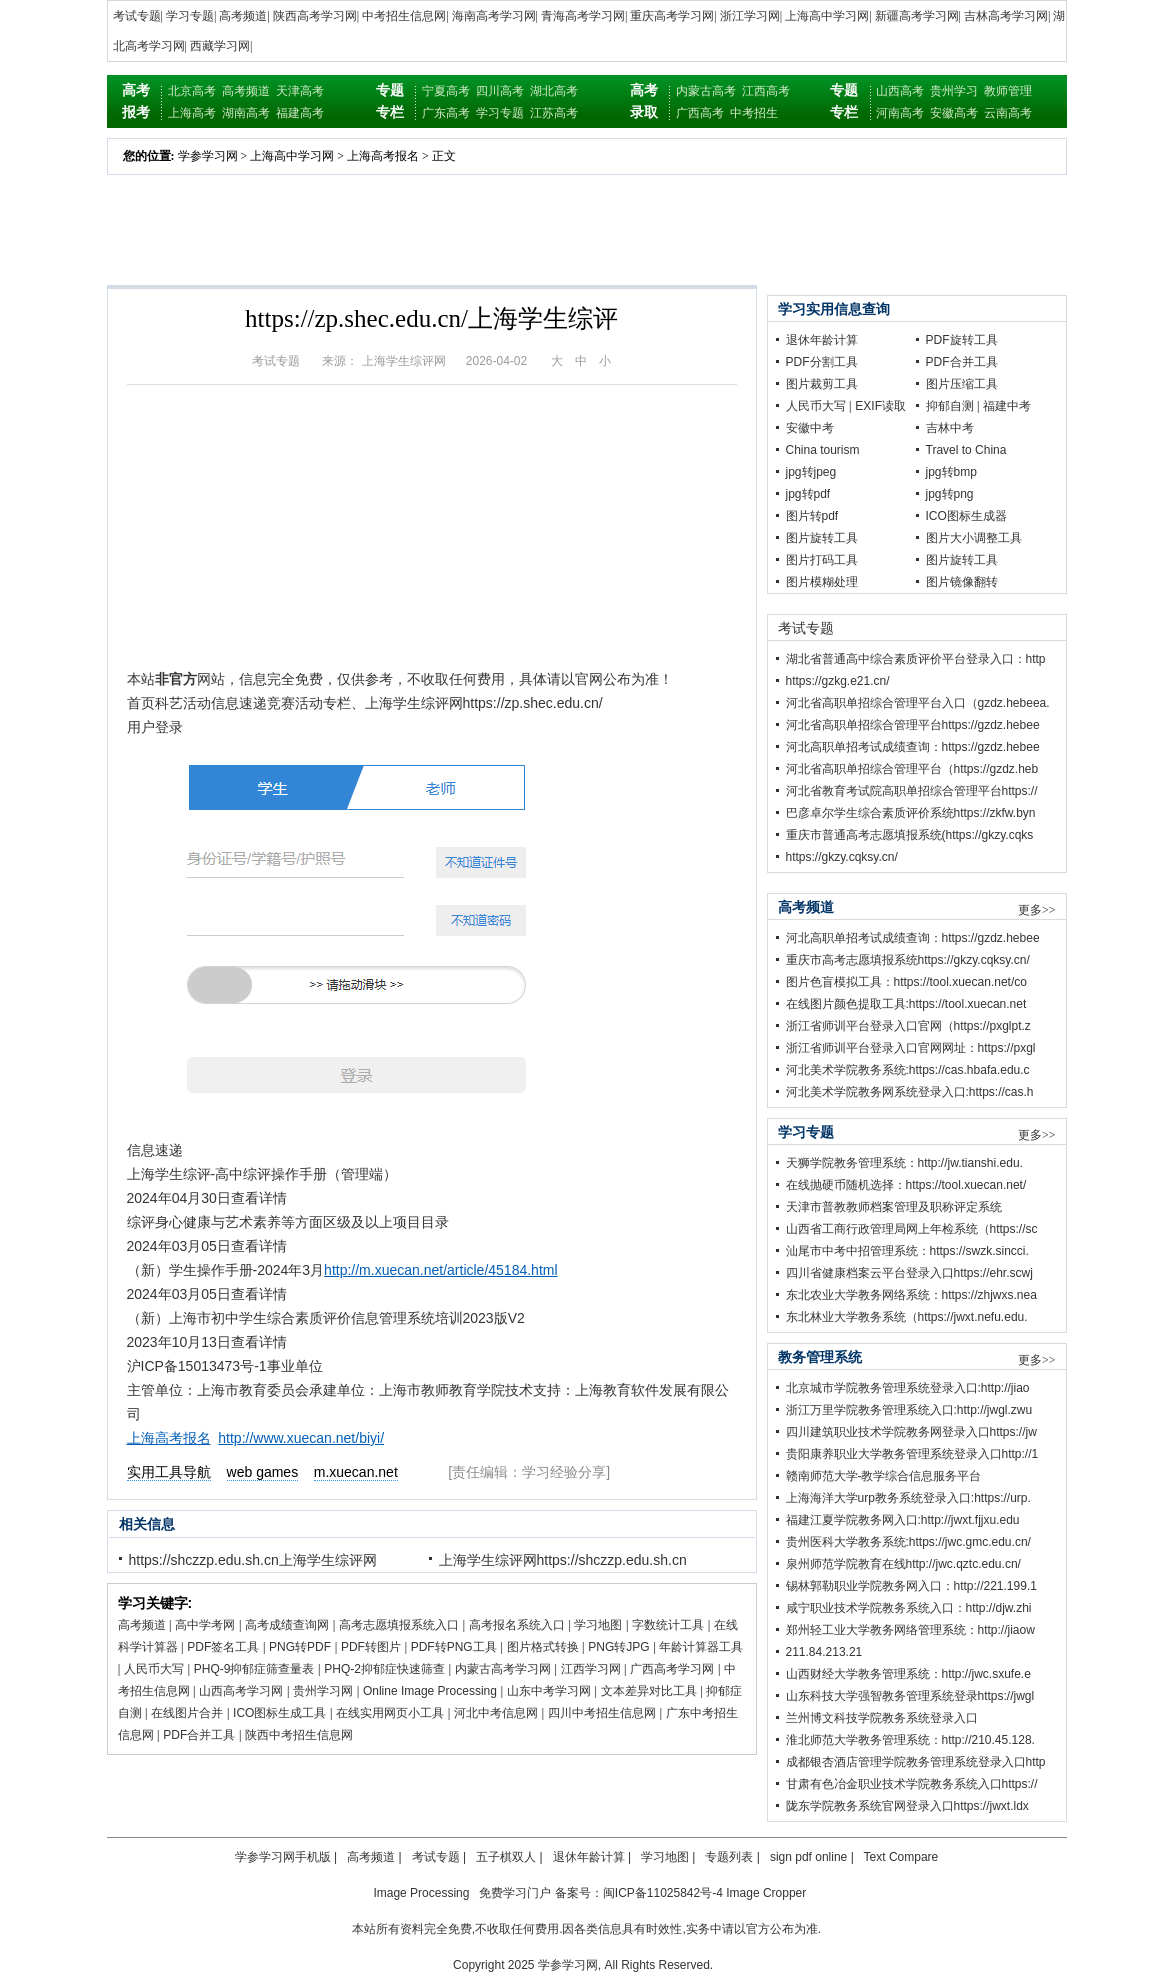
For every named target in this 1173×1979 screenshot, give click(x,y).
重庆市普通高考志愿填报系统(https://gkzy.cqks (910, 835)
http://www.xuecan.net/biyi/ (301, 1438)
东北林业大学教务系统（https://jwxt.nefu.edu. (907, 1317)
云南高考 (1008, 113)
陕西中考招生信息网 (299, 1735)
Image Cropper (766, 1893)
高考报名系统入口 (517, 1625)
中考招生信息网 (404, 16)
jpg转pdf (808, 494)
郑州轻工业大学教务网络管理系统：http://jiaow (910, 1630)
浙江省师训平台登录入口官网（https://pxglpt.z (908, 1026)
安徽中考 (810, 428)
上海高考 (192, 113)
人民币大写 (154, 1669)
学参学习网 (208, 156)
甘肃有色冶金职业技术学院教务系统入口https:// (912, 1784)
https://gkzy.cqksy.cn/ (842, 857)
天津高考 (300, 91)
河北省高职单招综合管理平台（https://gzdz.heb (912, 769)
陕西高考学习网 (315, 16)
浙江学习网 (750, 16)
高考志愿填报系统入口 (399, 1625)
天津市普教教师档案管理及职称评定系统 (894, 1207)
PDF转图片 (371, 1647)
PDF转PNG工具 (454, 1647)
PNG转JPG (618, 1647)
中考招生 (754, 113)
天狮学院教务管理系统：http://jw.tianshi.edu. (904, 1163)
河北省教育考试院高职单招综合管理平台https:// (912, 791)
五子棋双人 (506, 1857)
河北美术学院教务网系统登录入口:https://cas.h (910, 1092)
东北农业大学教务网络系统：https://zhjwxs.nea (911, 1295)
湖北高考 (554, 91)
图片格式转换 (543, 1647)
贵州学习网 (323, 1691)
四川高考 (500, 91)
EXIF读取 (880, 406)
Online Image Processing (430, 1691)
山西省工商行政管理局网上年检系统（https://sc (912, 1229)
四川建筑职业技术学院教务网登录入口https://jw (911, 1432)
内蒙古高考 (706, 91)
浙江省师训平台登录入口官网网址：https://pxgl (911, 1048)
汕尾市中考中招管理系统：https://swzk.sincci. (907, 1251)
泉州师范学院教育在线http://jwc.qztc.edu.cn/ (903, 1564)
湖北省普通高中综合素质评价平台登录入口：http (916, 659)
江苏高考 (554, 113)
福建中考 (1007, 406)
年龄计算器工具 (701, 1647)
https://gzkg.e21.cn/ (838, 681)
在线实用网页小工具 (390, 1713)
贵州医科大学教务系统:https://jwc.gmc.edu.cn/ (908, 1542)
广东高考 (446, 113)
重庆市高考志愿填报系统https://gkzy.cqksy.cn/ (908, 960)
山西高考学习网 (241, 1691)
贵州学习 (954, 91)
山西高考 (900, 91)
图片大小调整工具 (974, 538)
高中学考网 (205, 1625)
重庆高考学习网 (672, 16)
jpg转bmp (951, 472)
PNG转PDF (300, 1647)
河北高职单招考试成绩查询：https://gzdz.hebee (913, 747)
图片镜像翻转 (962, 582)
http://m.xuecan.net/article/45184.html (440, 1270)
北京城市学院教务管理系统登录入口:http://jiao (908, 1388)
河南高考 (900, 113)
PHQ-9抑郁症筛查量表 (254, 1669)
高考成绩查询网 (287, 1625)
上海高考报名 (383, 156)
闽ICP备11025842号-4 (663, 1893)
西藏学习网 (220, 46)
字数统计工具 (668, 1625)
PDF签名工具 (223, 1647)
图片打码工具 (822, 560)
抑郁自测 (950, 406)
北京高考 (192, 91)
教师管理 (1008, 91)
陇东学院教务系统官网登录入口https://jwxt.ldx (907, 1806)
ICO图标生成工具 (279, 1713)
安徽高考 (954, 113)
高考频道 (243, 16)
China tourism (823, 450)
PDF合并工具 (199, 1735)
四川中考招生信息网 (602, 1713)
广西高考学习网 (672, 1669)
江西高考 (766, 91)
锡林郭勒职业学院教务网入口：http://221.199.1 (911, 1586)
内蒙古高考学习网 (503, 1669)
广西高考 (700, 113)
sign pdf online (808, 1857)
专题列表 (729, 1857)
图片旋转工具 (822, 538)
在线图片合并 (187, 1713)
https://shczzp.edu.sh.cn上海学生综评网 (253, 1560)
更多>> (1037, 910)
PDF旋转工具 (962, 340)
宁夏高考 (446, 91)
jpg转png (950, 494)
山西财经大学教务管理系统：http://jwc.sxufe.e (908, 1674)
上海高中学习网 (827, 16)
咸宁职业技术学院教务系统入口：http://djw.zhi (909, 1608)
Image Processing (421, 1893)
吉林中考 (950, 428)
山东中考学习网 (549, 1691)
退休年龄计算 (822, 340)
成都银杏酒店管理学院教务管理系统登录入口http (916, 1762)
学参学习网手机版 (283, 1857)
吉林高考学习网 (1006, 16)
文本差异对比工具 (649, 1691)
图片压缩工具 (962, 384)
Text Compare (901, 1857)
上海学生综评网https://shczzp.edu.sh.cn (563, 1560)
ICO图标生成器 (966, 516)
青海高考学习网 (583, 16)
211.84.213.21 (824, 1652)
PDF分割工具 (822, 362)
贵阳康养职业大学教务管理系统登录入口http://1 (912, 1454)
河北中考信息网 (496, 1713)
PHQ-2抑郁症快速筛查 (384, 1669)
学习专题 (190, 16)
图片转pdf (812, 516)
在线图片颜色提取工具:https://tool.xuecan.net (906, 1004)
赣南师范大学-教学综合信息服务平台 (884, 1476)
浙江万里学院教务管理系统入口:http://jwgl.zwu (909, 1410)
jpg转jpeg (811, 472)
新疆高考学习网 (917, 16)
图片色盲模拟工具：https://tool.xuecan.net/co (906, 982)
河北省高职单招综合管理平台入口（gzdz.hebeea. (918, 703)
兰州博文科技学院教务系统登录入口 (882, 1718)
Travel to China (966, 450)
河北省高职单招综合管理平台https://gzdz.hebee (913, 725)
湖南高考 (246, 113)
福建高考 (300, 113)
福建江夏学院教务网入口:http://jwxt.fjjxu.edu (903, 1520)
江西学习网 (591, 1669)
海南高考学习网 (494, 16)
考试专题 (137, 16)
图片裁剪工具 (822, 384)
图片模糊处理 (822, 582)
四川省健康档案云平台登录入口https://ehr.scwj (909, 1273)
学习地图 (598, 1625)
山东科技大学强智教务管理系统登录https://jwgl (910, 1696)
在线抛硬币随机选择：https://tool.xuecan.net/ (906, 1185)
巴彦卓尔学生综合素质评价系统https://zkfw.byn (911, 813)
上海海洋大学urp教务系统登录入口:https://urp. (908, 1498)
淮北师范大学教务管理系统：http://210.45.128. (910, 1740)
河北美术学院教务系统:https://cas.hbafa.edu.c (908, 1070)
